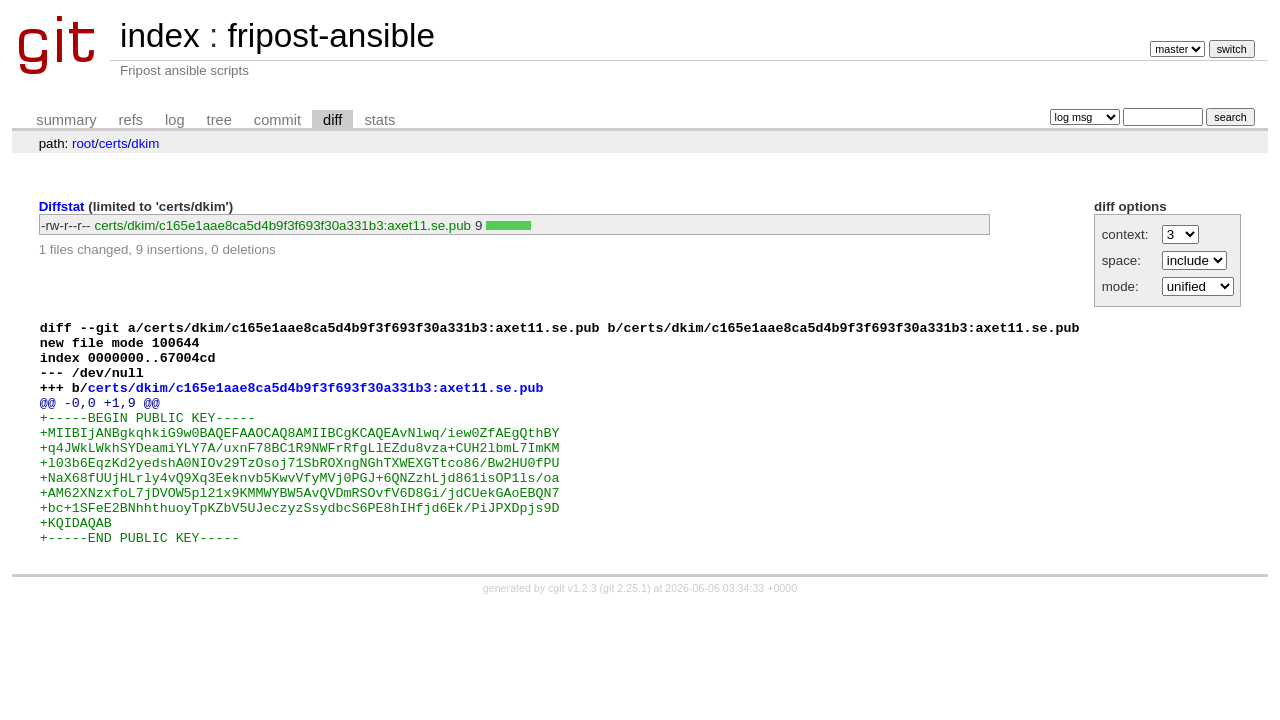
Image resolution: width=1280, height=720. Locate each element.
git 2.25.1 (625, 633)
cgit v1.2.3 (572, 633)
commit (277, 120)
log (175, 120)
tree (219, 120)
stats (379, 120)
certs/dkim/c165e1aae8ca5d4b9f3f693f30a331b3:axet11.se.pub (283, 225)
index (160, 35)
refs (131, 120)
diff (332, 120)
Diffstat (62, 206)
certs (113, 143)
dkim (145, 143)
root (83, 143)
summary (66, 120)
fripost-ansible (330, 35)
